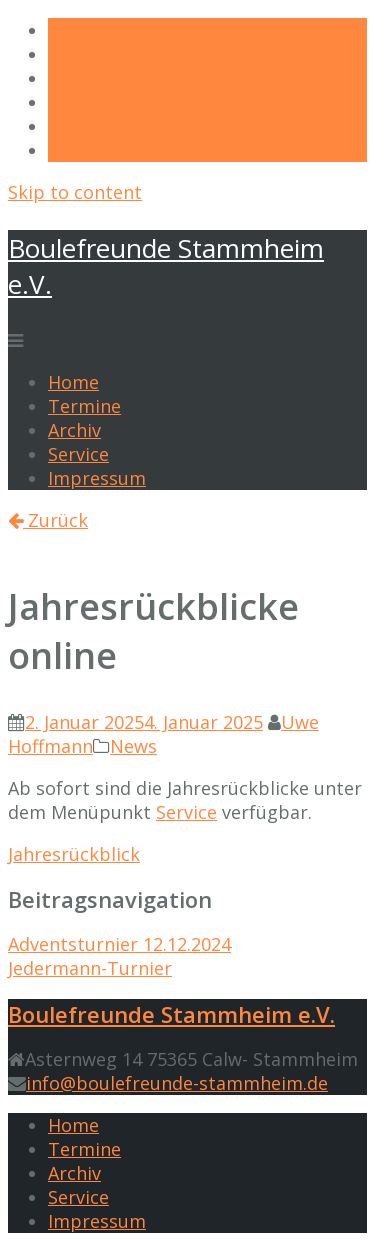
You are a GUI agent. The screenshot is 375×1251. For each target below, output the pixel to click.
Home (73, 382)
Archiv (74, 430)
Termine (84, 406)
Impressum (97, 478)
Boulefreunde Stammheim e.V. (171, 1014)
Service (78, 454)
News (133, 746)
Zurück (48, 520)
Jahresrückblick (74, 854)
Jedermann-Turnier (90, 968)
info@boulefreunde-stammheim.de (177, 1083)
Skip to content (75, 192)
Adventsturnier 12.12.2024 (119, 944)
